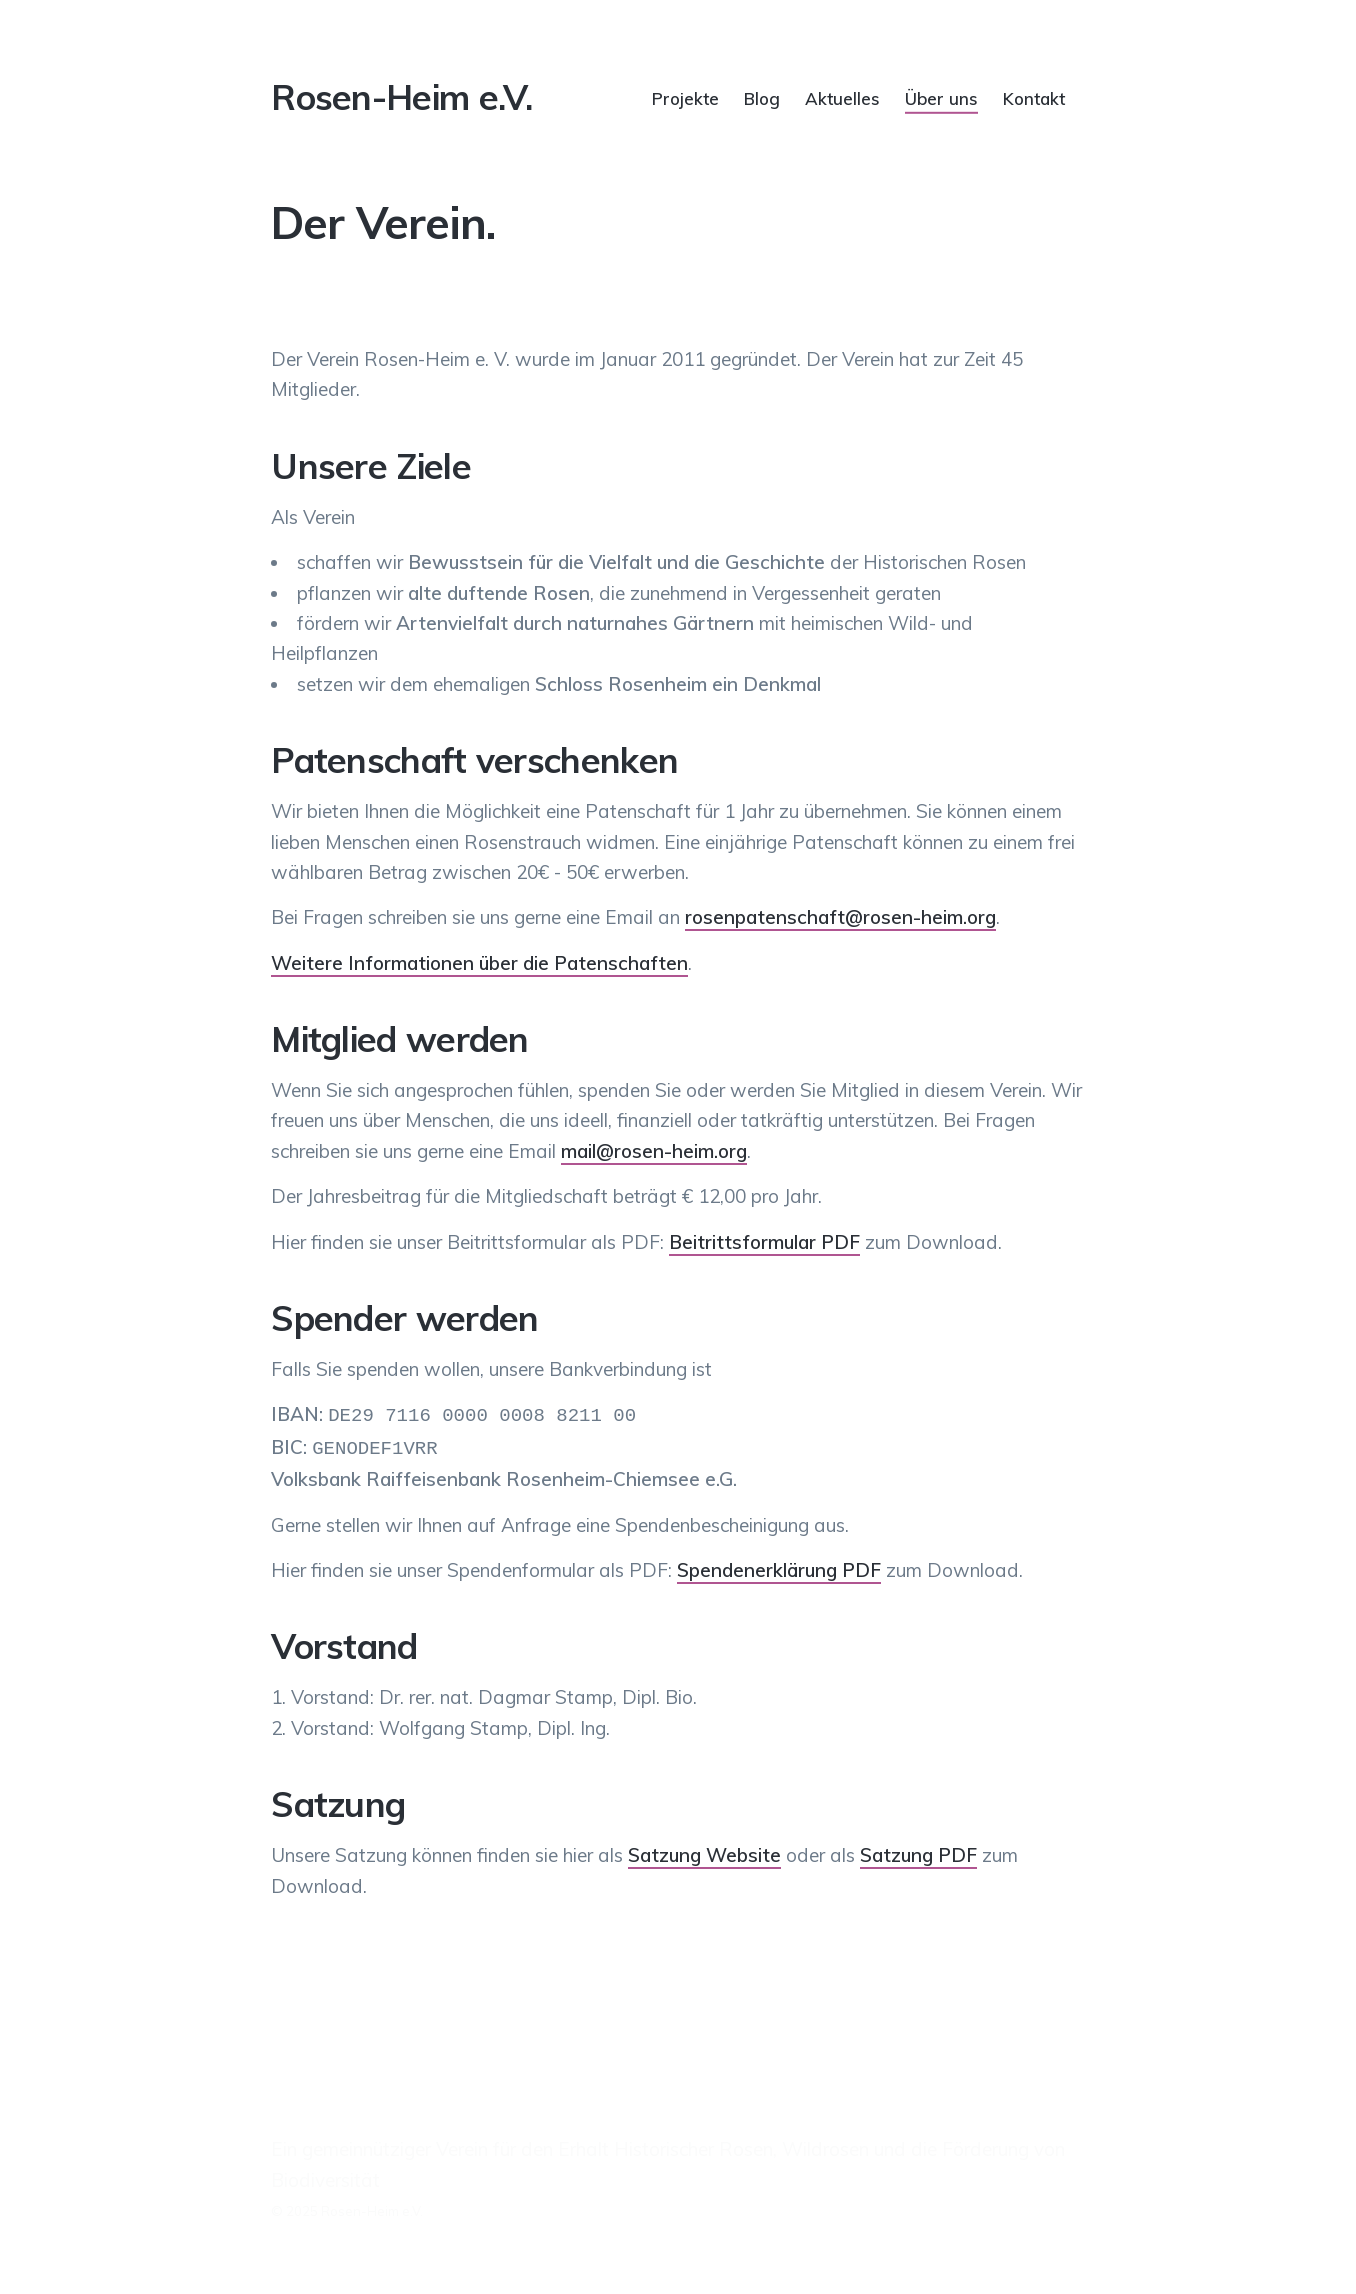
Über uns (941, 97)
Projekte (685, 97)
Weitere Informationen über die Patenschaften (479, 963)
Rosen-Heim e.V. (402, 97)
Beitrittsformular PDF (764, 1242)
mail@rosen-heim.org (654, 1151)
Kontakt (1034, 97)
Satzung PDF (918, 1851)
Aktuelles (842, 97)
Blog (762, 97)
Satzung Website (704, 1851)
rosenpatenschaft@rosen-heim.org (840, 917)
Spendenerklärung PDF (779, 1566)
